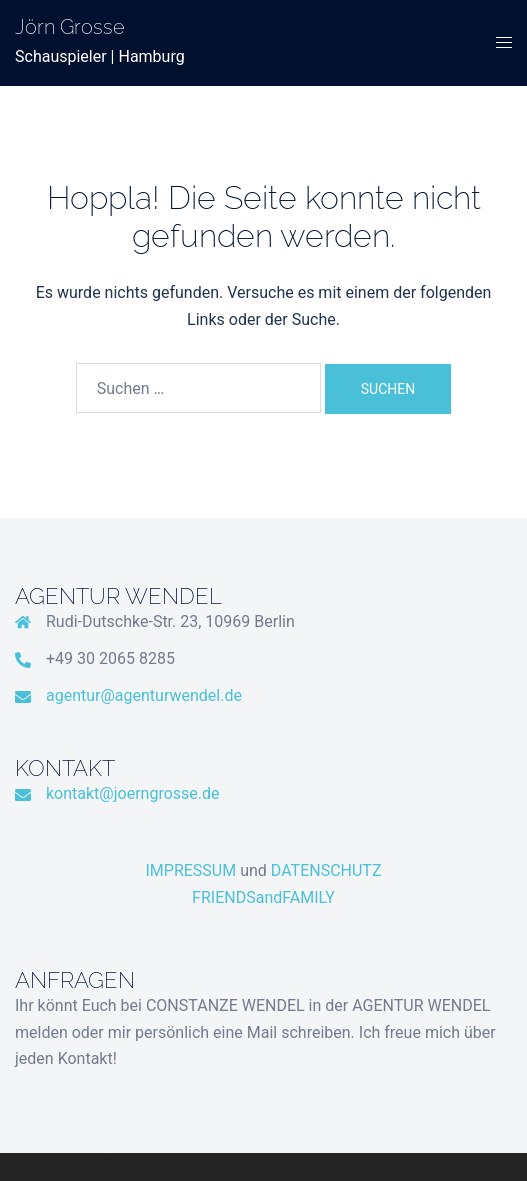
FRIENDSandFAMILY (263, 897)
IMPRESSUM (191, 870)
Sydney (414, 1165)
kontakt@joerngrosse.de (133, 793)
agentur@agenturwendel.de (144, 695)
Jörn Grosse (70, 27)
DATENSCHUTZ (326, 870)
